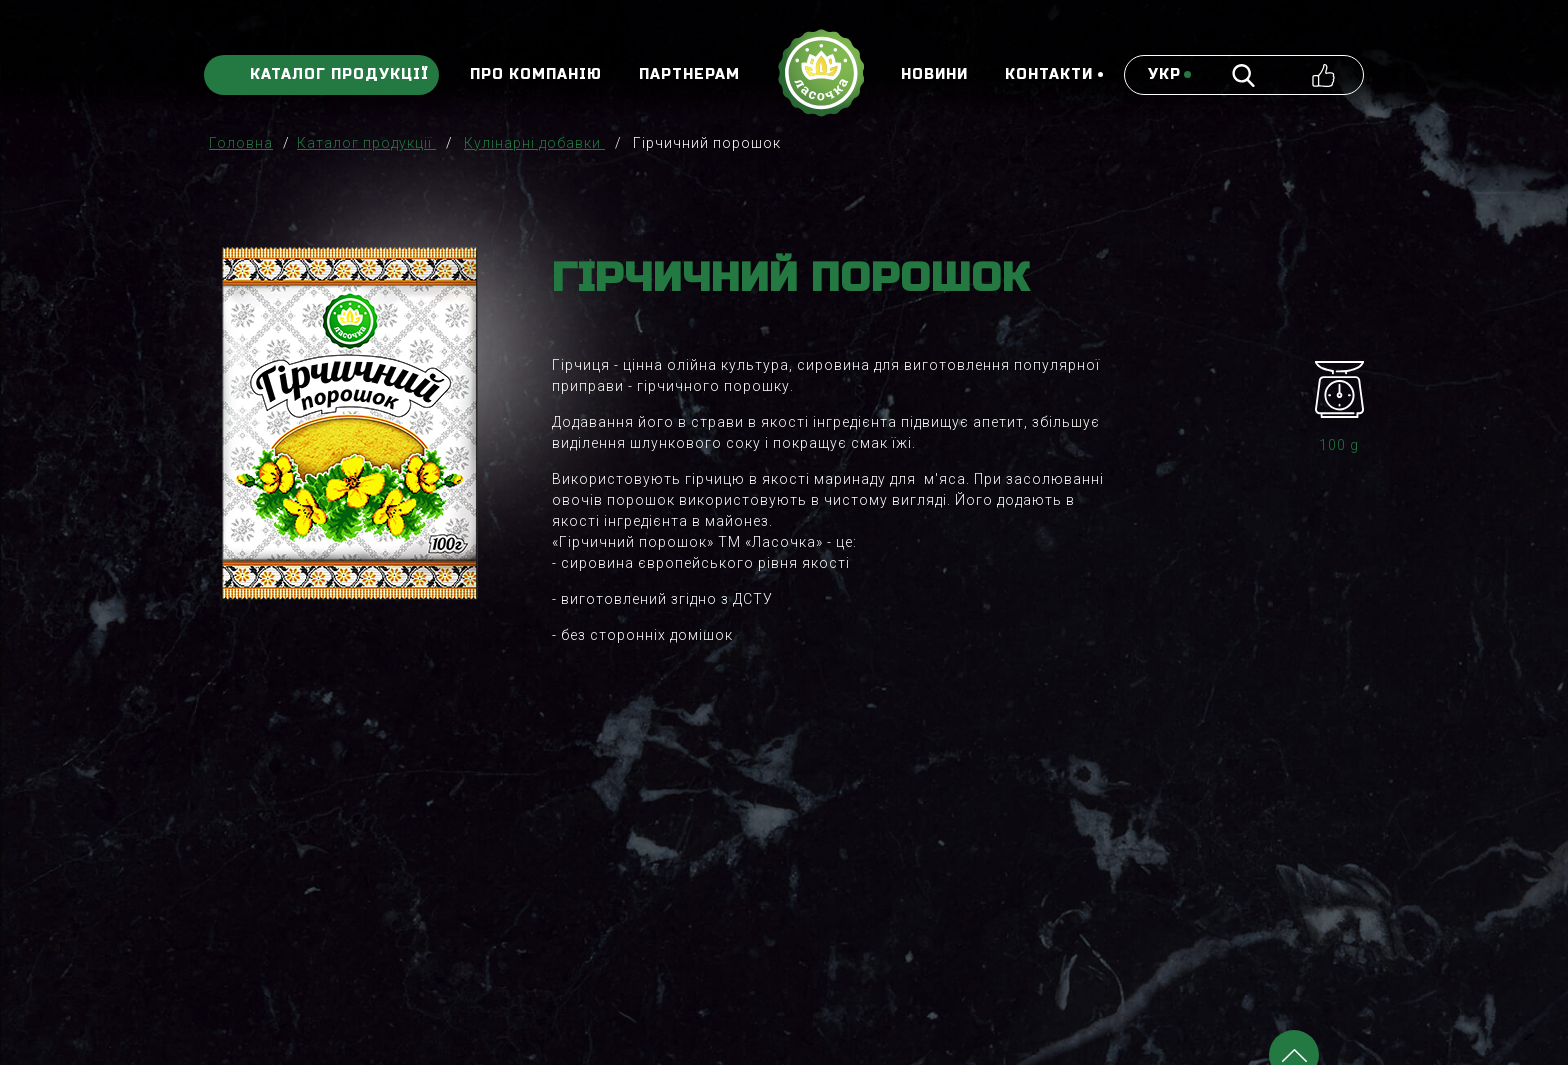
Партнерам (689, 75)
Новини (934, 75)
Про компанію (536, 75)
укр (1164, 75)
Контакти (1049, 75)
